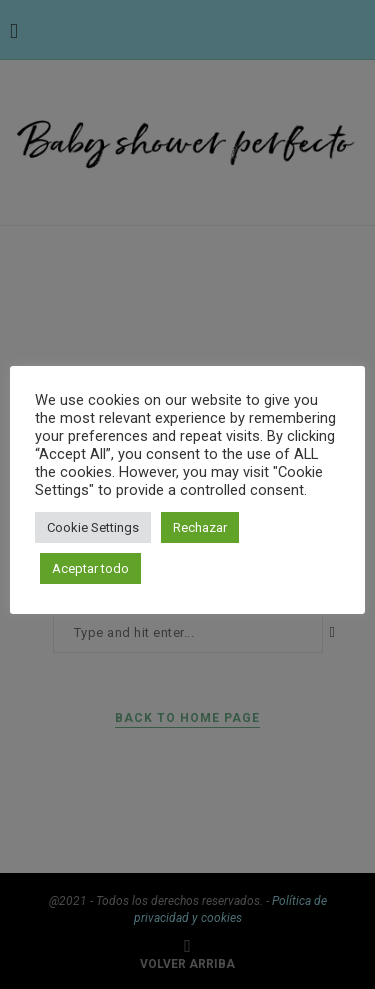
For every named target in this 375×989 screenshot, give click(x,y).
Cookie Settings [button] (93, 527)
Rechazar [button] (200, 527)
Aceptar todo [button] (90, 568)
